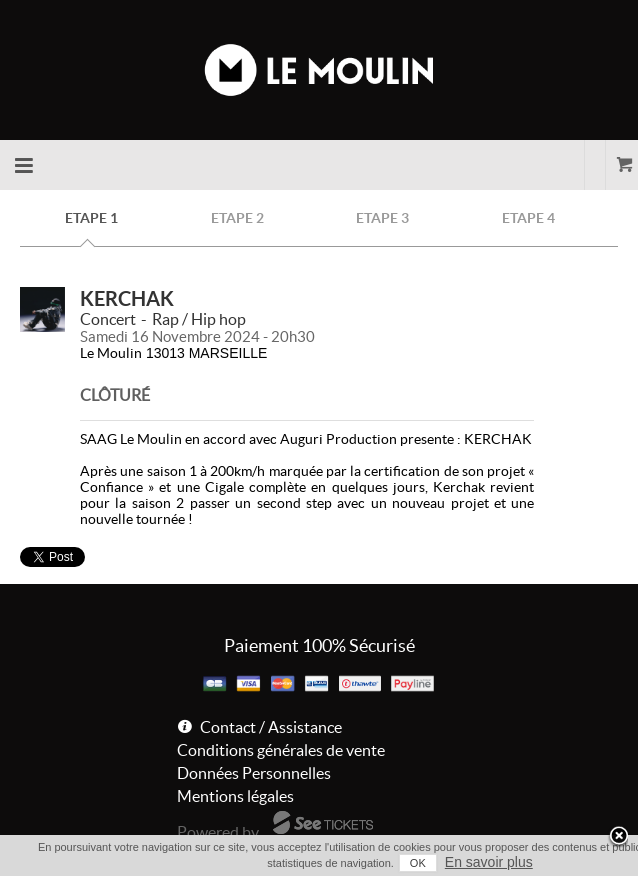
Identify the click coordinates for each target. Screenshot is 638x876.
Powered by (218, 832)
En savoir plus (489, 862)
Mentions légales (235, 796)
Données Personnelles (254, 773)
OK (418, 863)
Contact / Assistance (271, 727)
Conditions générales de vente (281, 750)
